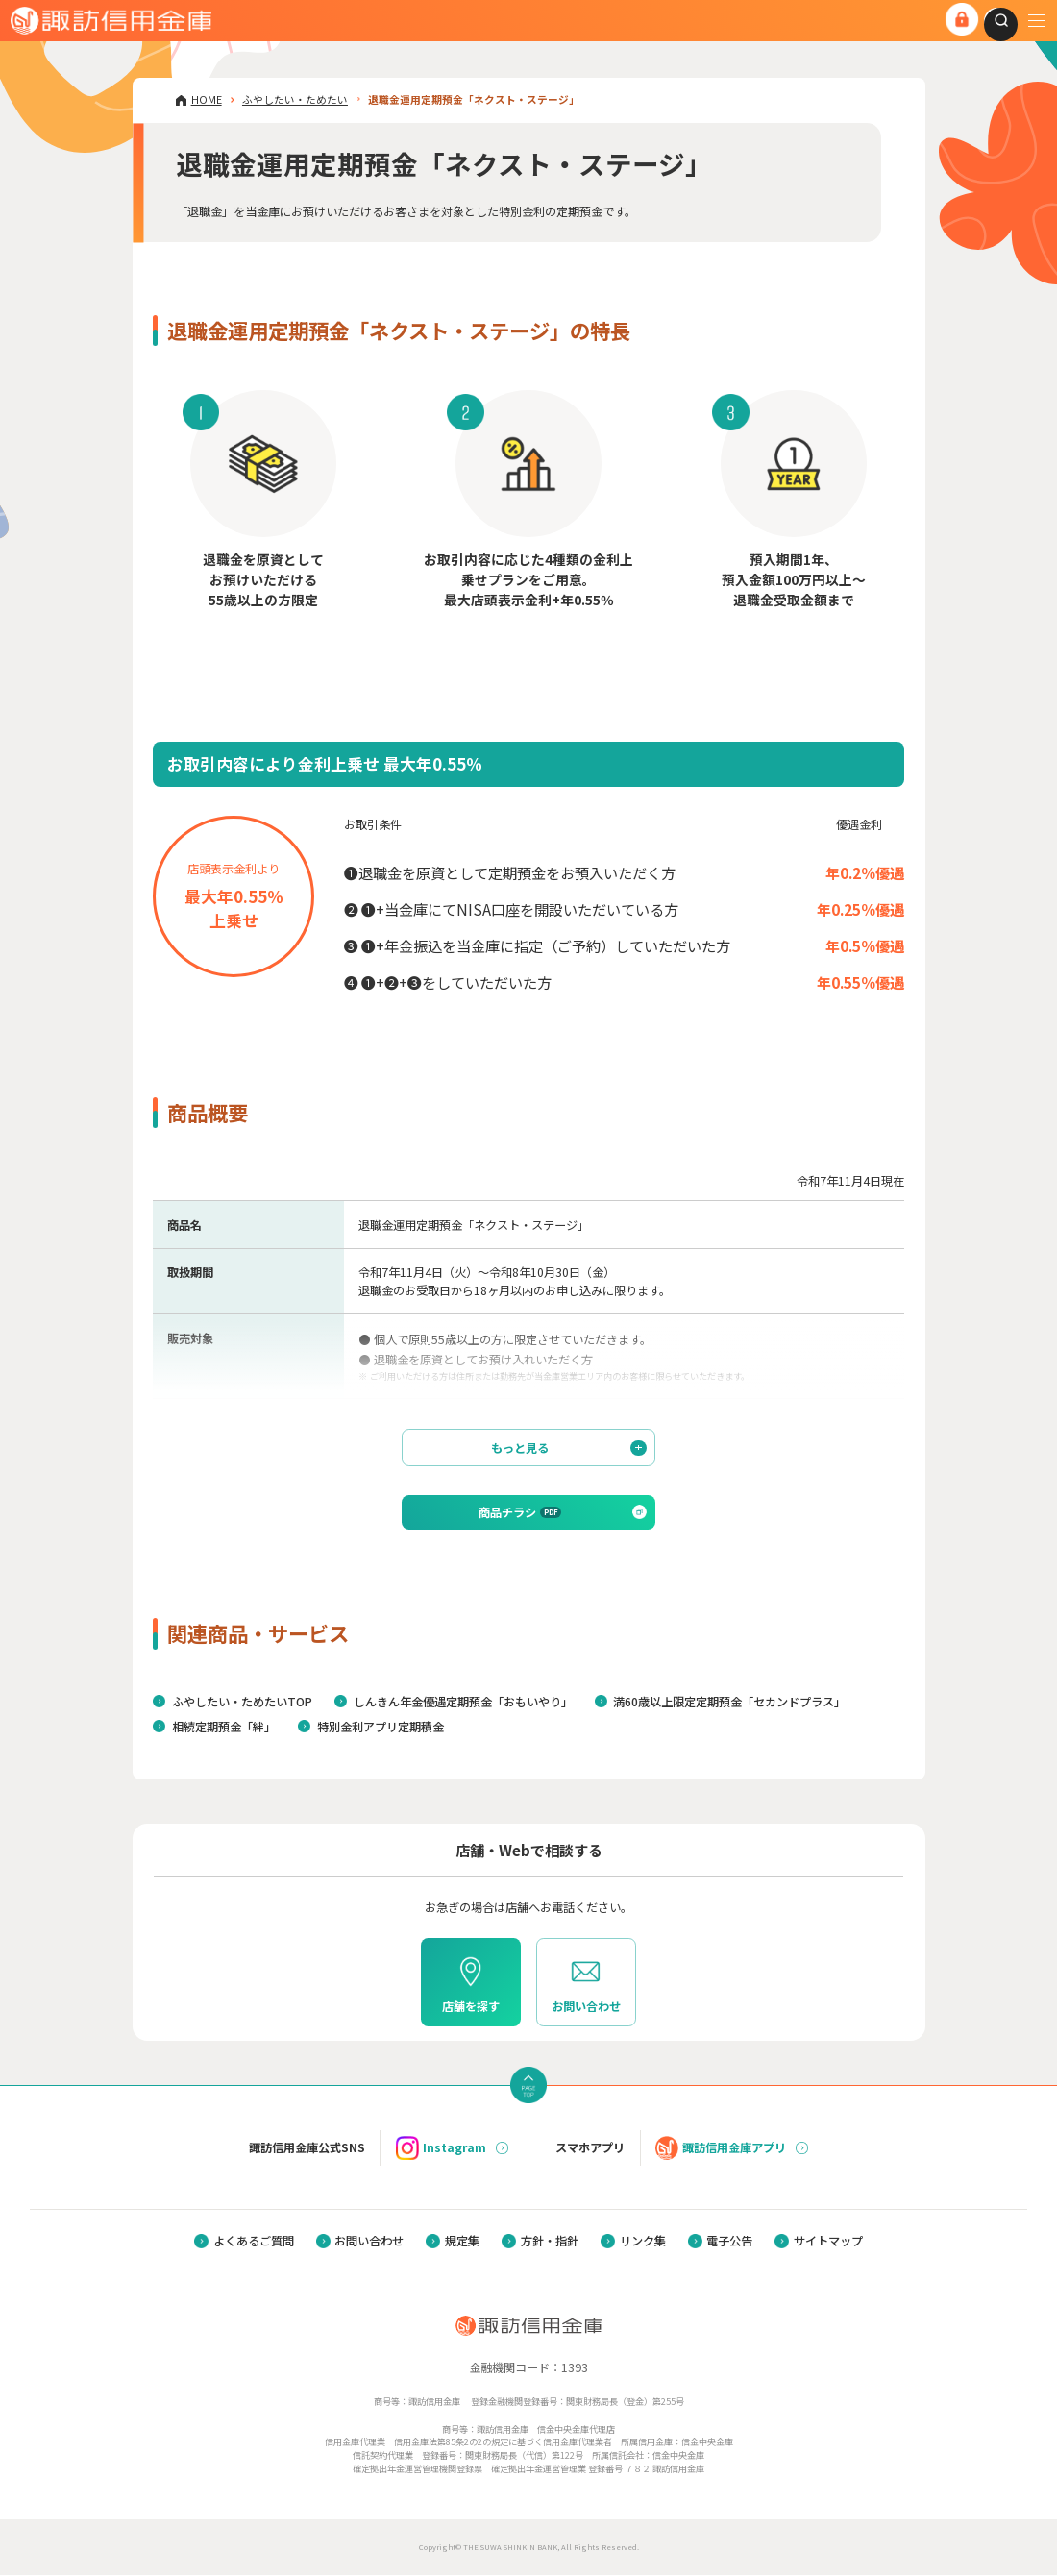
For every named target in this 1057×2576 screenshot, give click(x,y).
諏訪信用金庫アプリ (720, 2149)
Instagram (441, 2149)
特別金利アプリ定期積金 (380, 1728)
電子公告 (729, 2242)
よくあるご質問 (253, 2242)
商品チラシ (520, 1514)
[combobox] (992, 20)
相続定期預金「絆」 (224, 1728)
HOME (206, 99)
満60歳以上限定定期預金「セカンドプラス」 (729, 1703)
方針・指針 (549, 2242)
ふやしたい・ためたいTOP (242, 1703)
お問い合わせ (369, 2242)
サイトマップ (828, 2242)
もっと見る (568, 1449)
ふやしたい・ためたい (295, 99)
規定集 (462, 2242)
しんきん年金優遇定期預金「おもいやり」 (463, 1703)
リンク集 (643, 2242)
